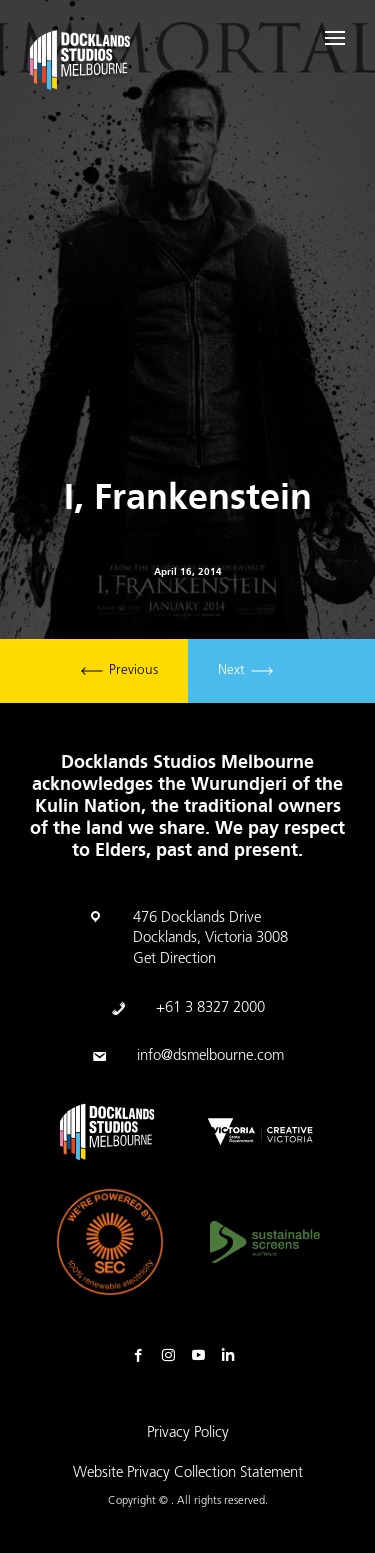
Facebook (143, 1356)
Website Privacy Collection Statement (188, 1473)
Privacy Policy (188, 1433)
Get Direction (174, 959)
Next (245, 671)
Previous (119, 671)
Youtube (203, 1356)
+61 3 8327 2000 (210, 1008)
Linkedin (233, 1356)
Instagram (173, 1356)
